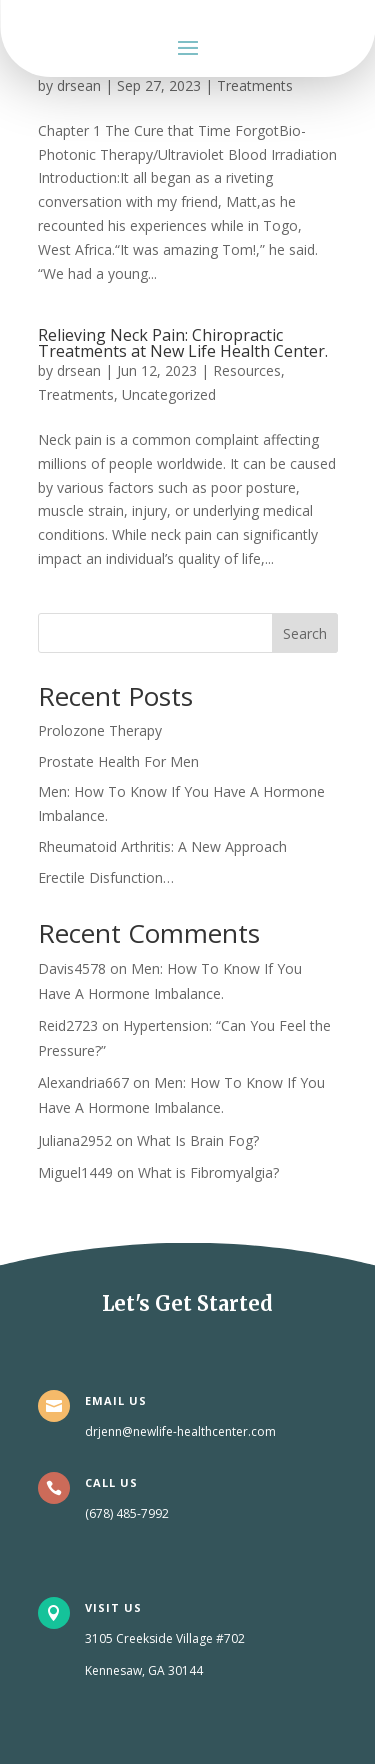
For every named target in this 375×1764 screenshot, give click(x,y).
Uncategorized (169, 394)
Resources (247, 370)
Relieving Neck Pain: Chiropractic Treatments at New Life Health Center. (183, 343)
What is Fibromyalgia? (208, 1172)
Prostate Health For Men (118, 761)
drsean (79, 85)
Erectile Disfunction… (106, 877)
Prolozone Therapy (100, 730)
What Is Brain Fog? (198, 1140)
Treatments (255, 85)
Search (305, 633)
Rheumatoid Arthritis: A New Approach (162, 846)
